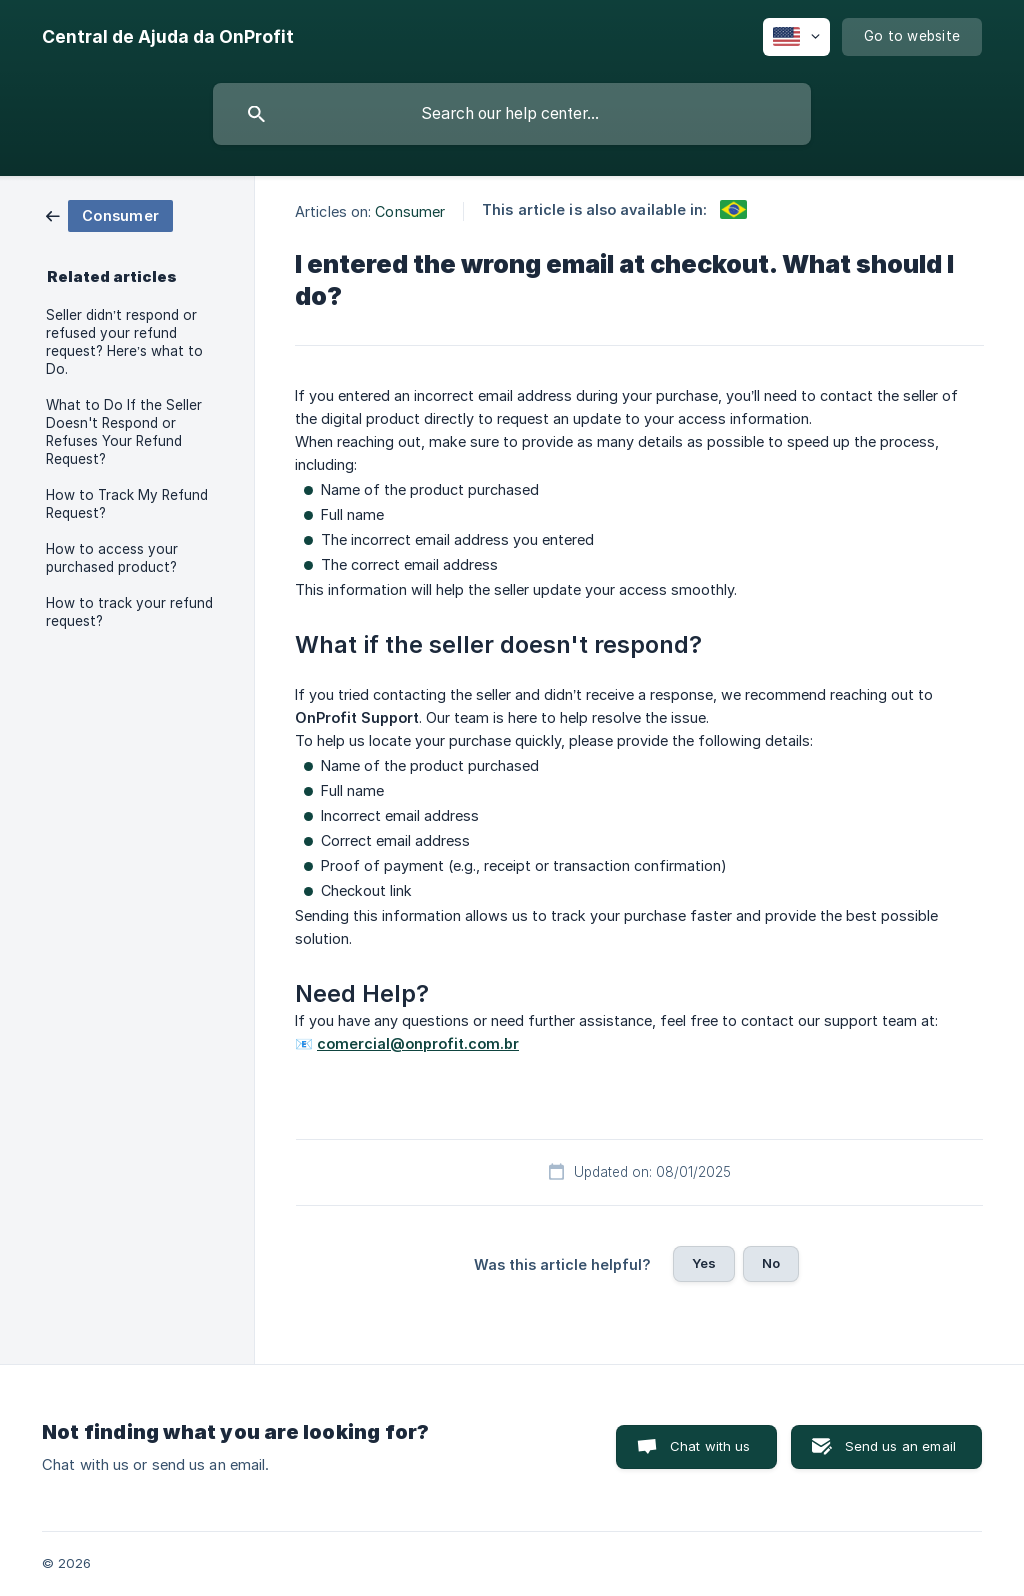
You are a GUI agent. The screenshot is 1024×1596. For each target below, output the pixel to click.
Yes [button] (704, 1263)
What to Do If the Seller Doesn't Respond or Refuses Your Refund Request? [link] (124, 432)
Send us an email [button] (900, 1446)
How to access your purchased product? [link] (112, 558)
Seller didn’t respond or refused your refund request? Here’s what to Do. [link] (124, 342)
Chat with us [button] (710, 1446)
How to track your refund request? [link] (129, 612)
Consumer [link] (410, 211)
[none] (168, 37)
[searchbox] (512, 114)
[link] (109, 214)
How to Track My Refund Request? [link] (127, 504)
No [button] (771, 1263)
